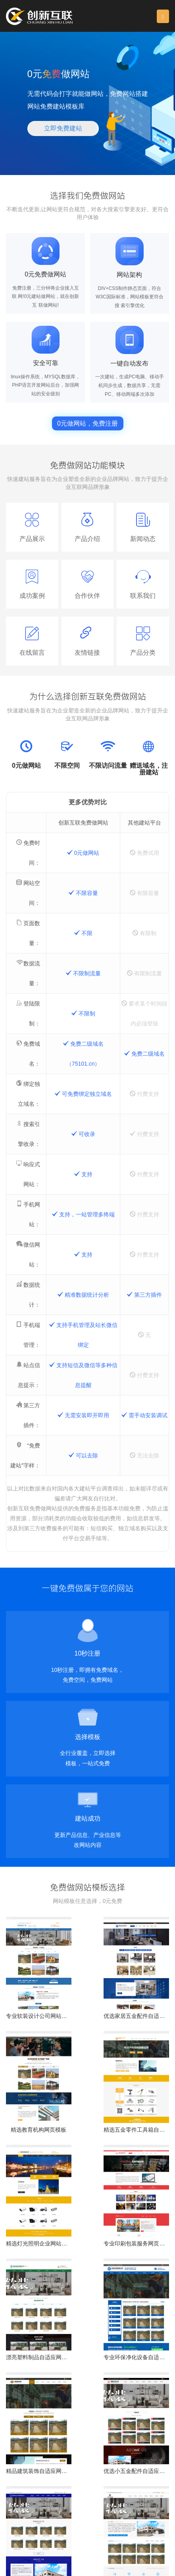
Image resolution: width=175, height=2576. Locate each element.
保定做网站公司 (22, 2537)
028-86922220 (33, 2507)
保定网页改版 (95, 2537)
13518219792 (91, 2507)
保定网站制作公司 (134, 2537)
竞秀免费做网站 (99, 2544)
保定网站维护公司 (56, 2544)
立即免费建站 (63, 128)
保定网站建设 (60, 2537)
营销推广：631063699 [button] (98, 2524)
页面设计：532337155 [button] (35, 2524)
